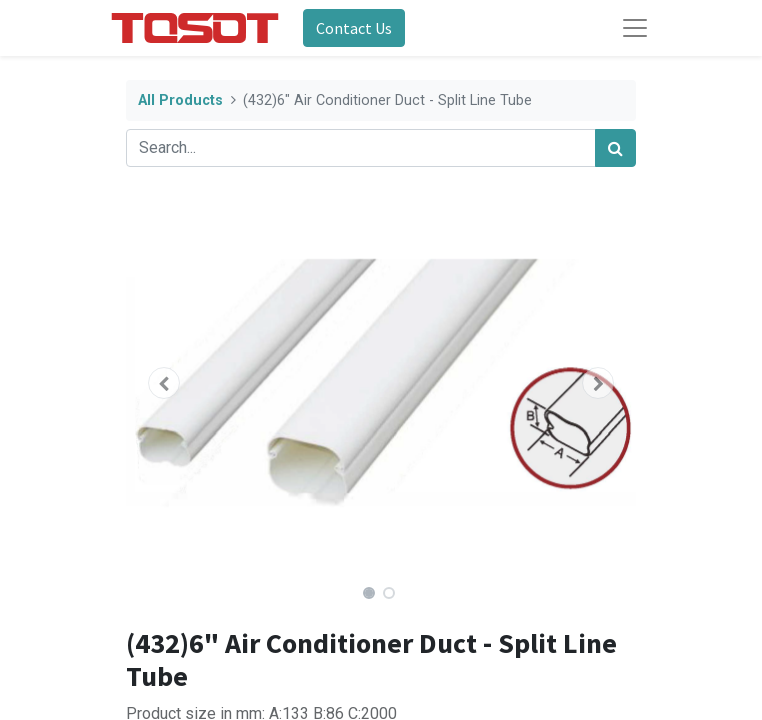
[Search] (615, 148)
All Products (180, 100)
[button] (164, 383)
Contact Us (354, 28)
